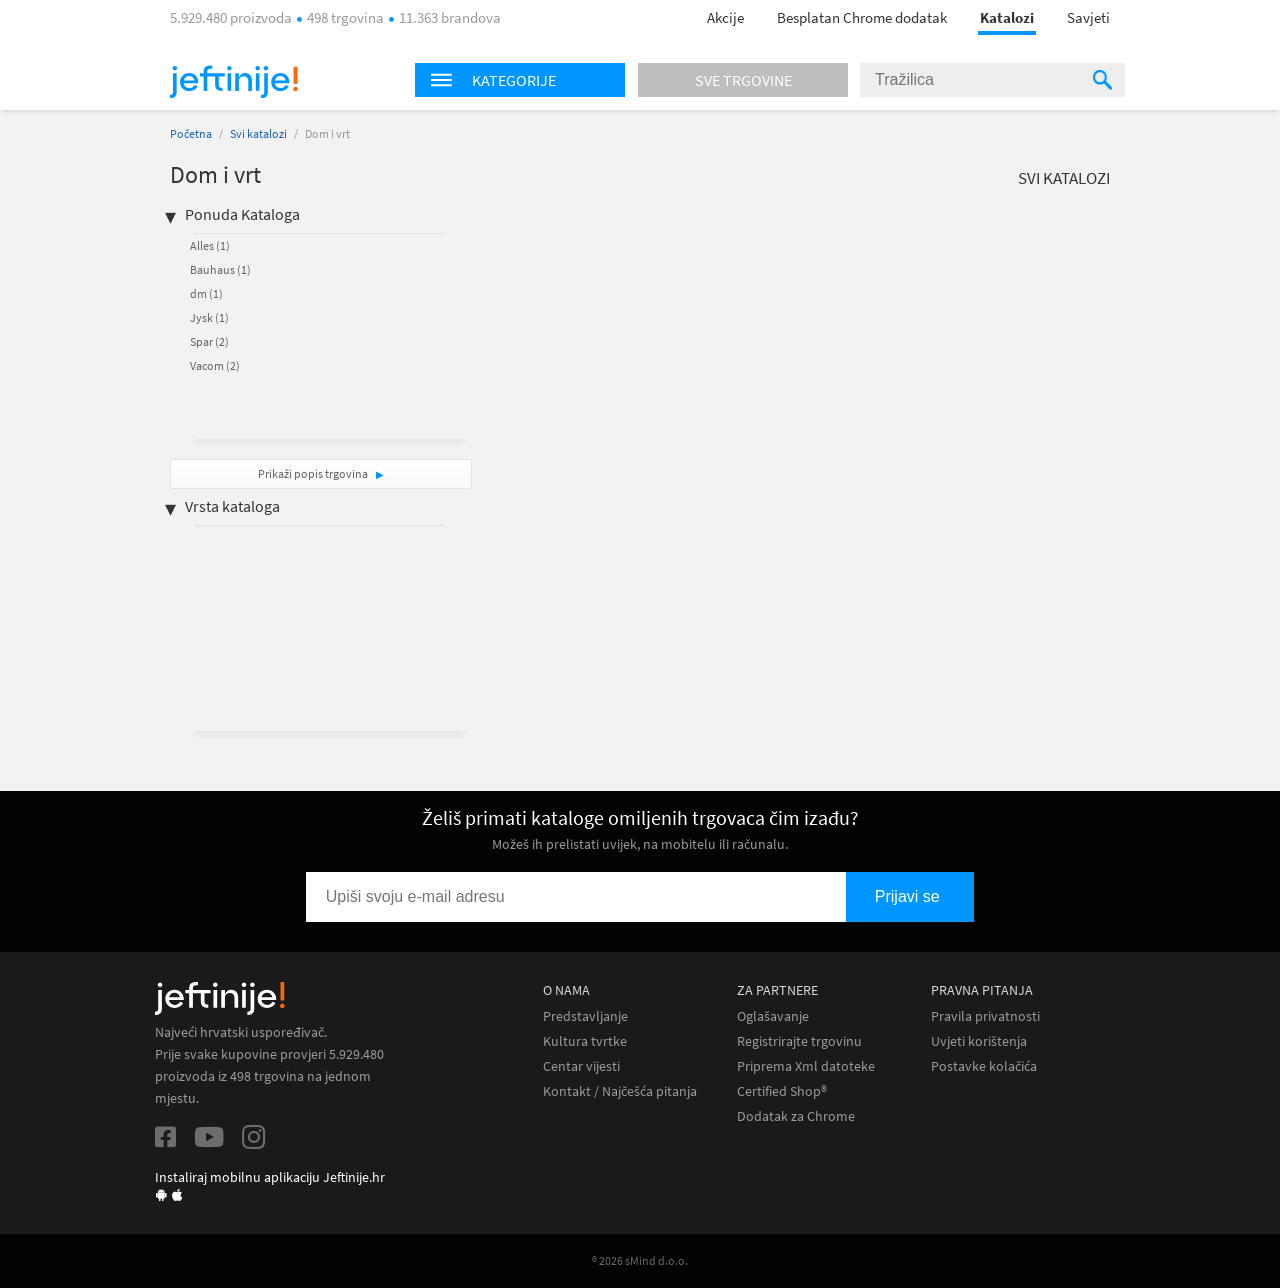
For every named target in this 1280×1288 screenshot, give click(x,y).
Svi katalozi (258, 133)
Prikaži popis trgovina (314, 473)
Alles (210, 245)
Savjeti (1088, 17)
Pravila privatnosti (985, 1016)
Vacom (215, 365)
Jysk (209, 317)
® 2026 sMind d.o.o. (640, 1260)
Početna (191, 133)
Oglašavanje (773, 1016)
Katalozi (1007, 17)
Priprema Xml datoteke (806, 1066)
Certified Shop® (782, 1091)
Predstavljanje (585, 1016)
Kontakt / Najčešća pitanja (620, 1091)
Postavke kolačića (984, 1066)
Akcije (725, 17)
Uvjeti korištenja (979, 1041)
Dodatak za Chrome (796, 1116)
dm (206, 293)
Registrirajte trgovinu (799, 1041)
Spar (209, 341)
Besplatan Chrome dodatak (862, 17)
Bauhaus (220, 269)
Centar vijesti (581, 1066)
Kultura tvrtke (585, 1041)
